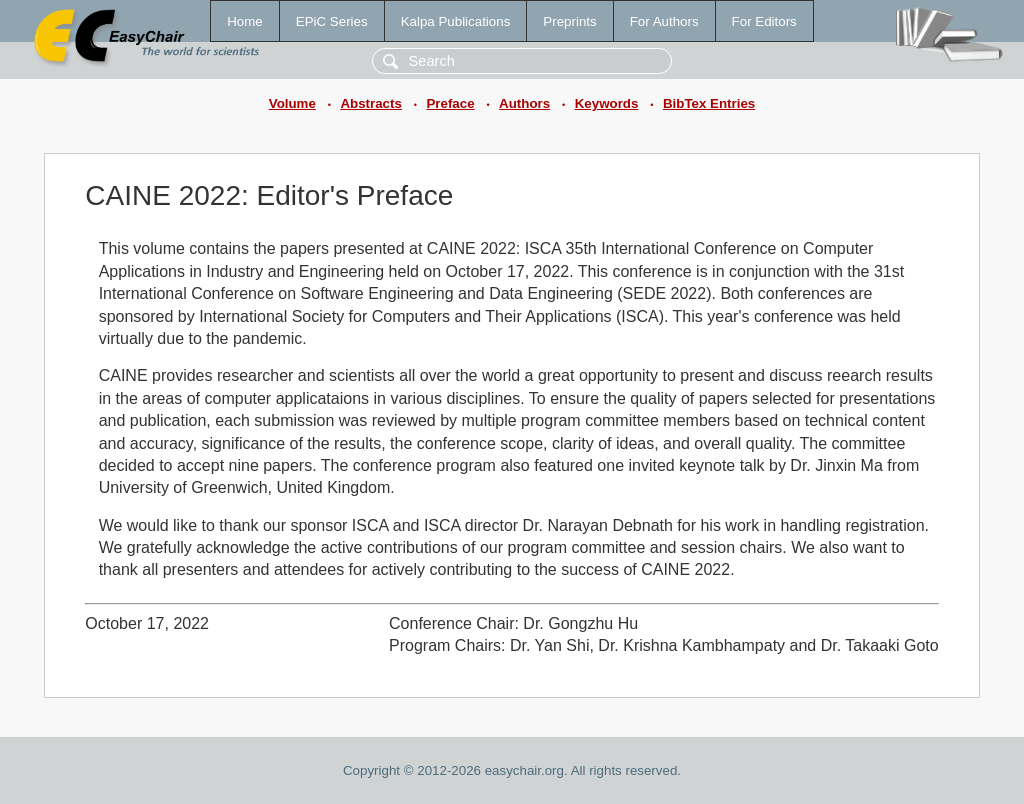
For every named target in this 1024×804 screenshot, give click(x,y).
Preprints (569, 21)
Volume (292, 103)
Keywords (607, 103)
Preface (450, 103)
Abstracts (370, 103)
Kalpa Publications (456, 21)
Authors (524, 103)
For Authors (664, 21)
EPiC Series (332, 21)
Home (245, 21)
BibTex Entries (709, 103)
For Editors (764, 21)
